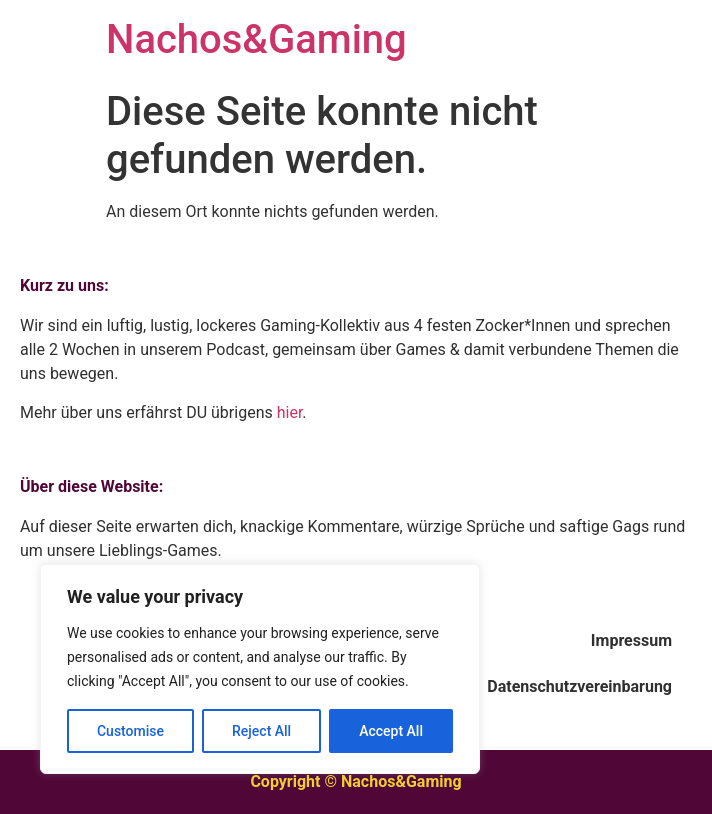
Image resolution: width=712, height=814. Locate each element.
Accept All (391, 731)
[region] (260, 669)
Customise (130, 731)
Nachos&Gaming (256, 39)
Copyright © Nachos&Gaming (355, 781)
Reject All (261, 731)
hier (290, 412)
